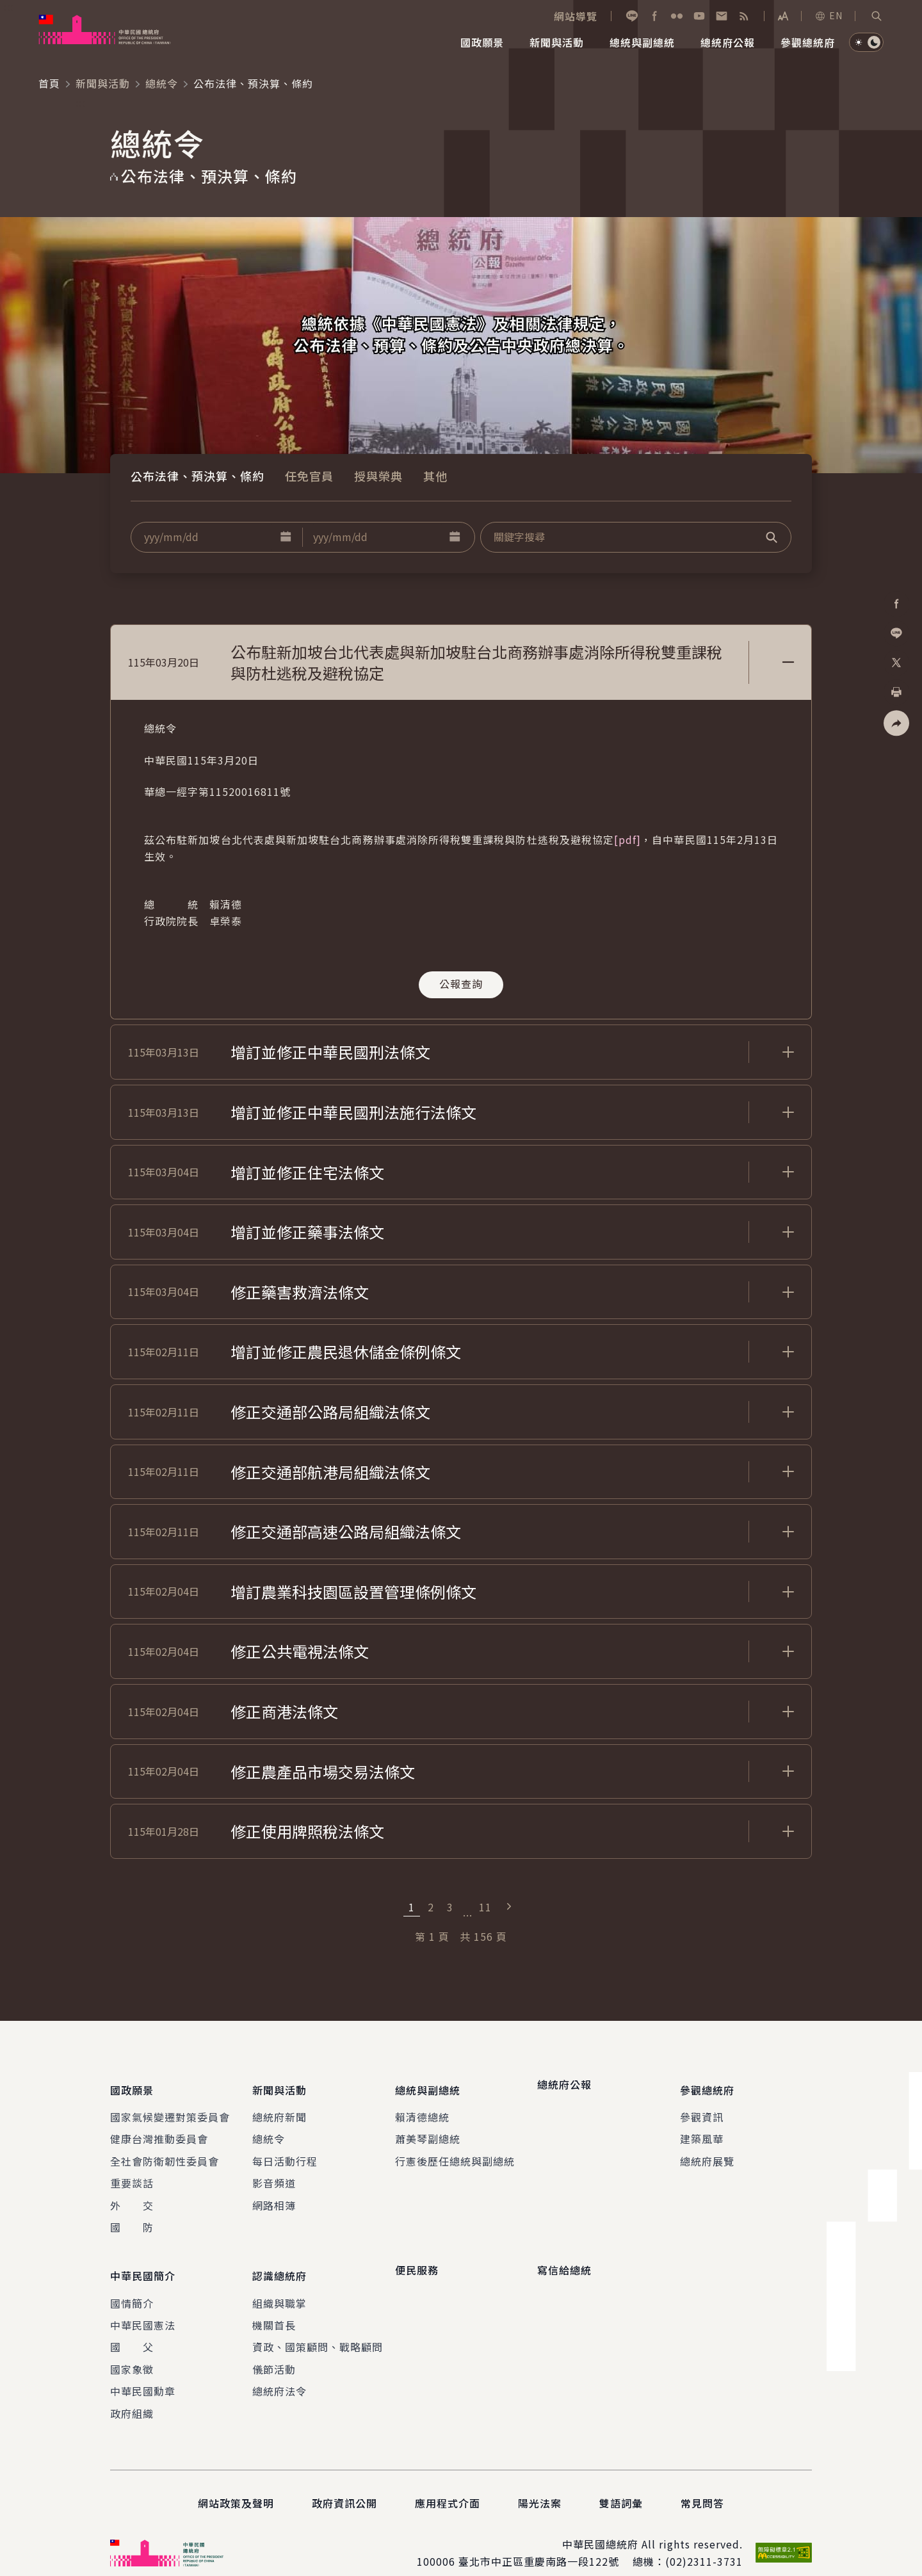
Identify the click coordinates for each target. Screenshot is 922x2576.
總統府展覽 (707, 2151)
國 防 (132, 2217)
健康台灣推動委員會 (159, 2129)
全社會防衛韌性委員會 (164, 2151)
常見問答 (702, 2483)
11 (485, 1907)
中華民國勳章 (142, 2371)
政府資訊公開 (344, 2483)
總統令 (161, 83)
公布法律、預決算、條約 (197, 475)
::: (8, 7)
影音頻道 (274, 2173)
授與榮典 (378, 475)
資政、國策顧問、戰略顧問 (317, 2327)
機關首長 (274, 2305)
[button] (876, 16)
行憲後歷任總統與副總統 (455, 2151)
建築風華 (702, 2129)
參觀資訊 (702, 2107)
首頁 (49, 83)
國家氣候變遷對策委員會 (170, 2107)
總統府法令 (279, 2371)
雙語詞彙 (621, 2483)
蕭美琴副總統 (427, 2129)
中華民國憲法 (142, 2305)
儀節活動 (274, 2350)
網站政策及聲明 (236, 2483)
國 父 (132, 2327)
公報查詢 (461, 983)
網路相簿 (274, 2195)
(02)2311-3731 (704, 2542)
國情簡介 (132, 2284)
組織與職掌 (279, 2284)
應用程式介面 (447, 2483)
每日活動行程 (285, 2151)
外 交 (132, 2195)
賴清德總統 (422, 2107)
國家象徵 (132, 2350)
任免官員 (309, 475)
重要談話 (132, 2173)
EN (828, 15)
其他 (435, 475)
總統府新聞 (279, 2107)
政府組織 (132, 2394)
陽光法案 (540, 2483)
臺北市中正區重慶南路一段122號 (538, 2542)
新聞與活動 (103, 83)
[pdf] (627, 839)
